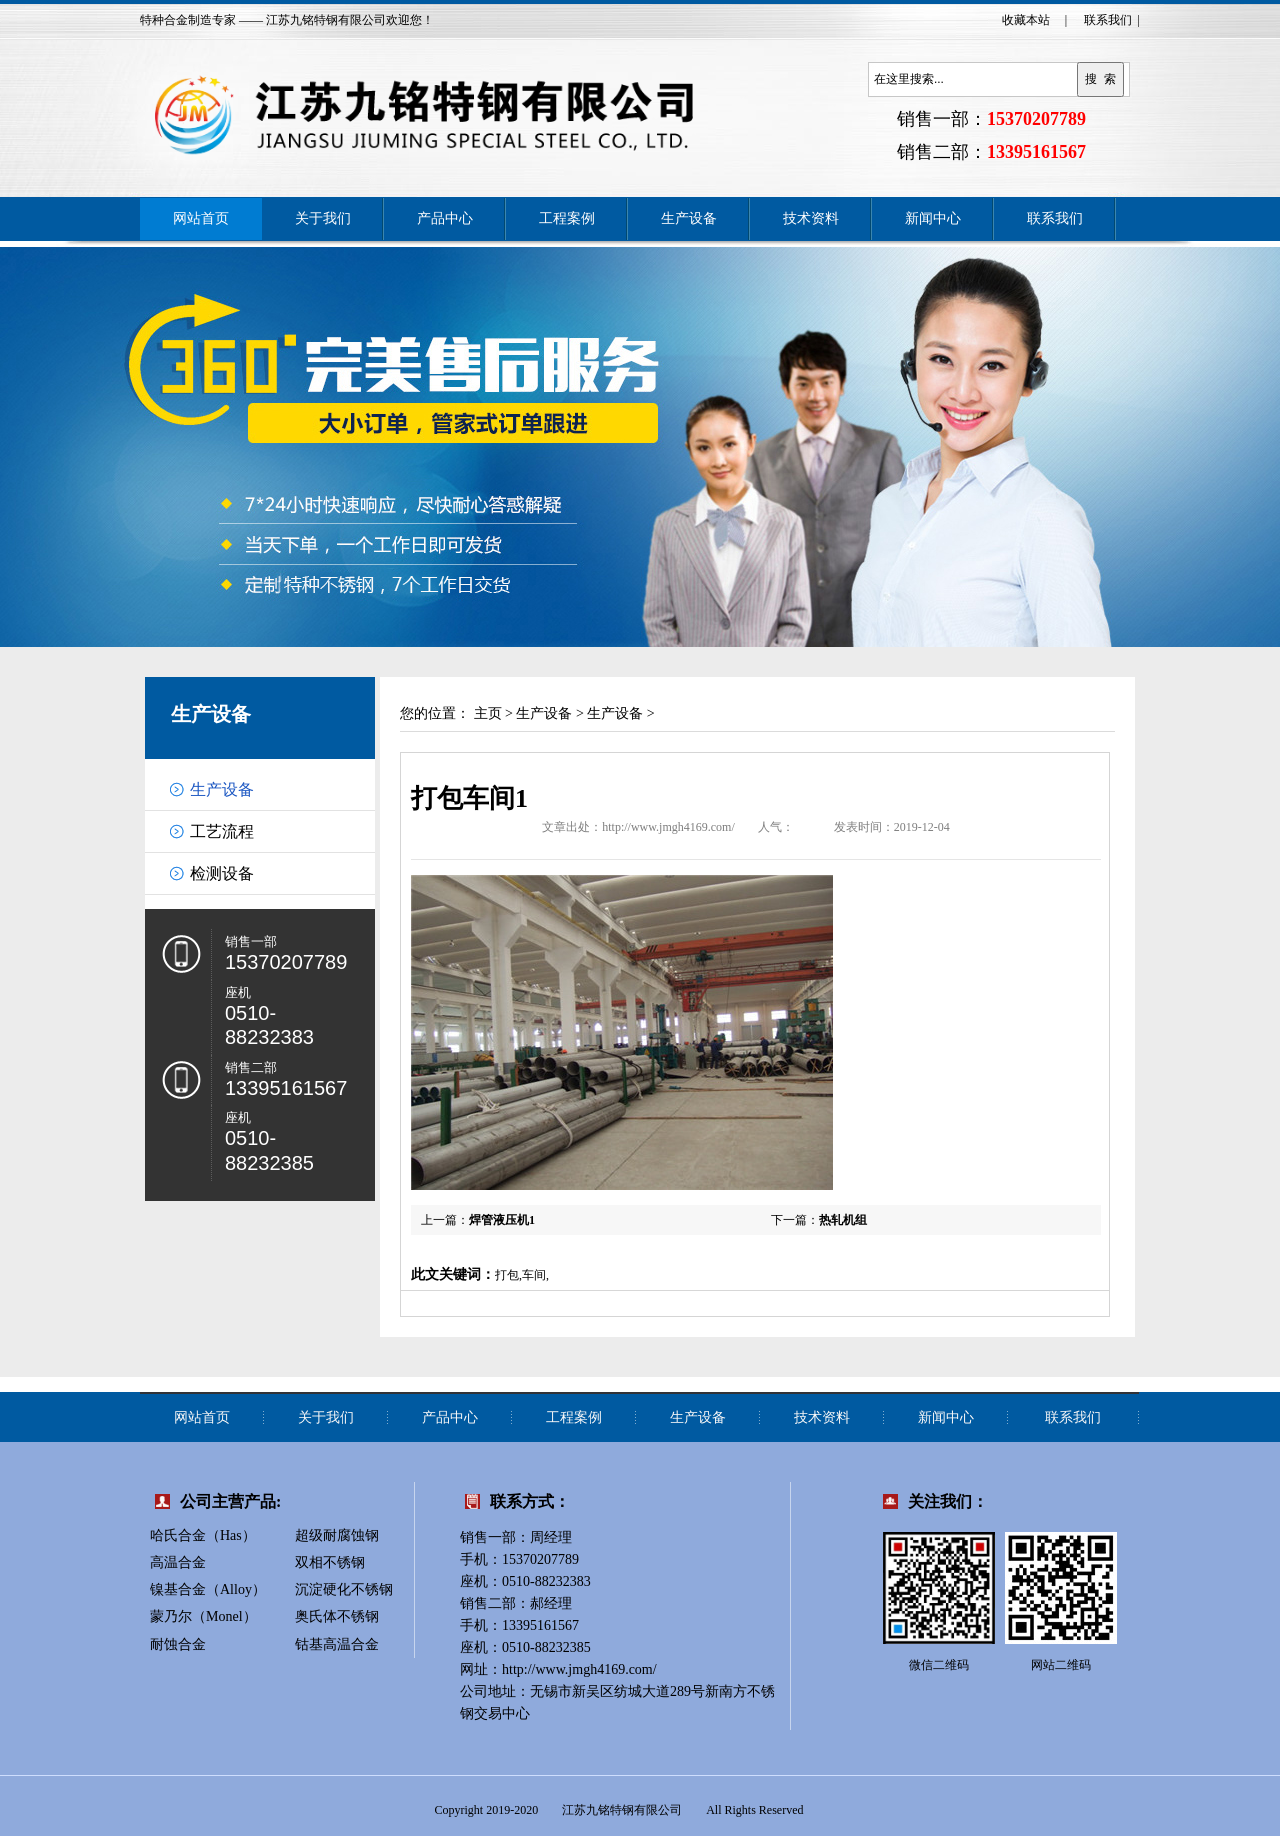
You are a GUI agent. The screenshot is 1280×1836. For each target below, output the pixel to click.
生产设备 (689, 218)
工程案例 (567, 218)
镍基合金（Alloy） (208, 1589)
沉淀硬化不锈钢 (344, 1589)
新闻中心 (933, 218)
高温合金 (178, 1562)
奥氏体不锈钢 (337, 1616)
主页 (488, 713)
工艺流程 (222, 831)
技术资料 (811, 218)
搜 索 (1100, 79)
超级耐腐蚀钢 (337, 1535)
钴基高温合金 (337, 1644)
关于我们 (323, 218)
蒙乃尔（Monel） (203, 1616)
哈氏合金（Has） (203, 1535)
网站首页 (201, 218)
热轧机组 (843, 1220)
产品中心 (445, 218)
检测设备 (222, 873)
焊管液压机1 (502, 1220)
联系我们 (1108, 20)
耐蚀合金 (178, 1644)
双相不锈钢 (330, 1562)
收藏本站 (1026, 20)
